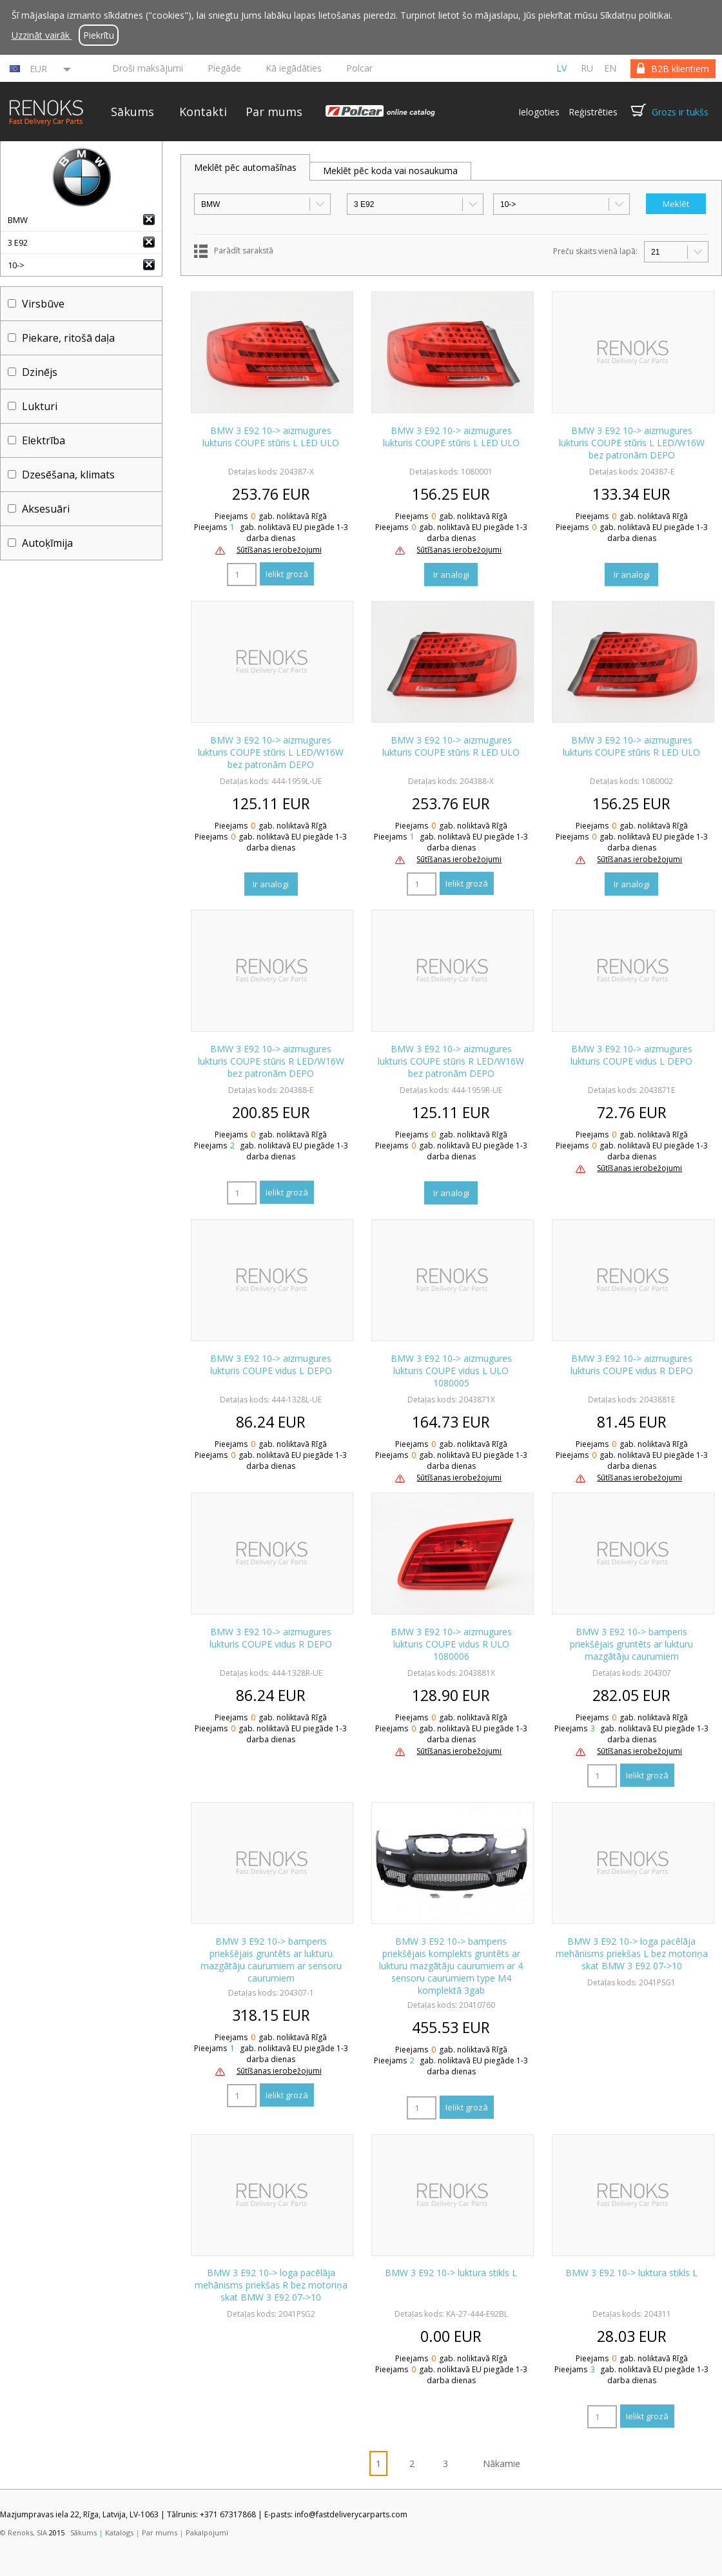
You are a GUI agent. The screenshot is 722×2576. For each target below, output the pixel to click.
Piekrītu (98, 35)
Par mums (274, 111)
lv (561, 68)
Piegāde (224, 68)
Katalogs (119, 2532)
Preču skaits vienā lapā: (595, 251)
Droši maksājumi (147, 68)
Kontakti (203, 111)
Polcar (359, 68)
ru (587, 68)
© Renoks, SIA (23, 2532)
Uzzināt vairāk (42, 35)
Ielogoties (539, 112)
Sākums (132, 111)
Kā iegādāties (294, 68)
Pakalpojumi (207, 2532)
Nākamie (501, 2463)
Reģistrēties (593, 112)
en (610, 68)
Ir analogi (451, 574)
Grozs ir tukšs (680, 112)
